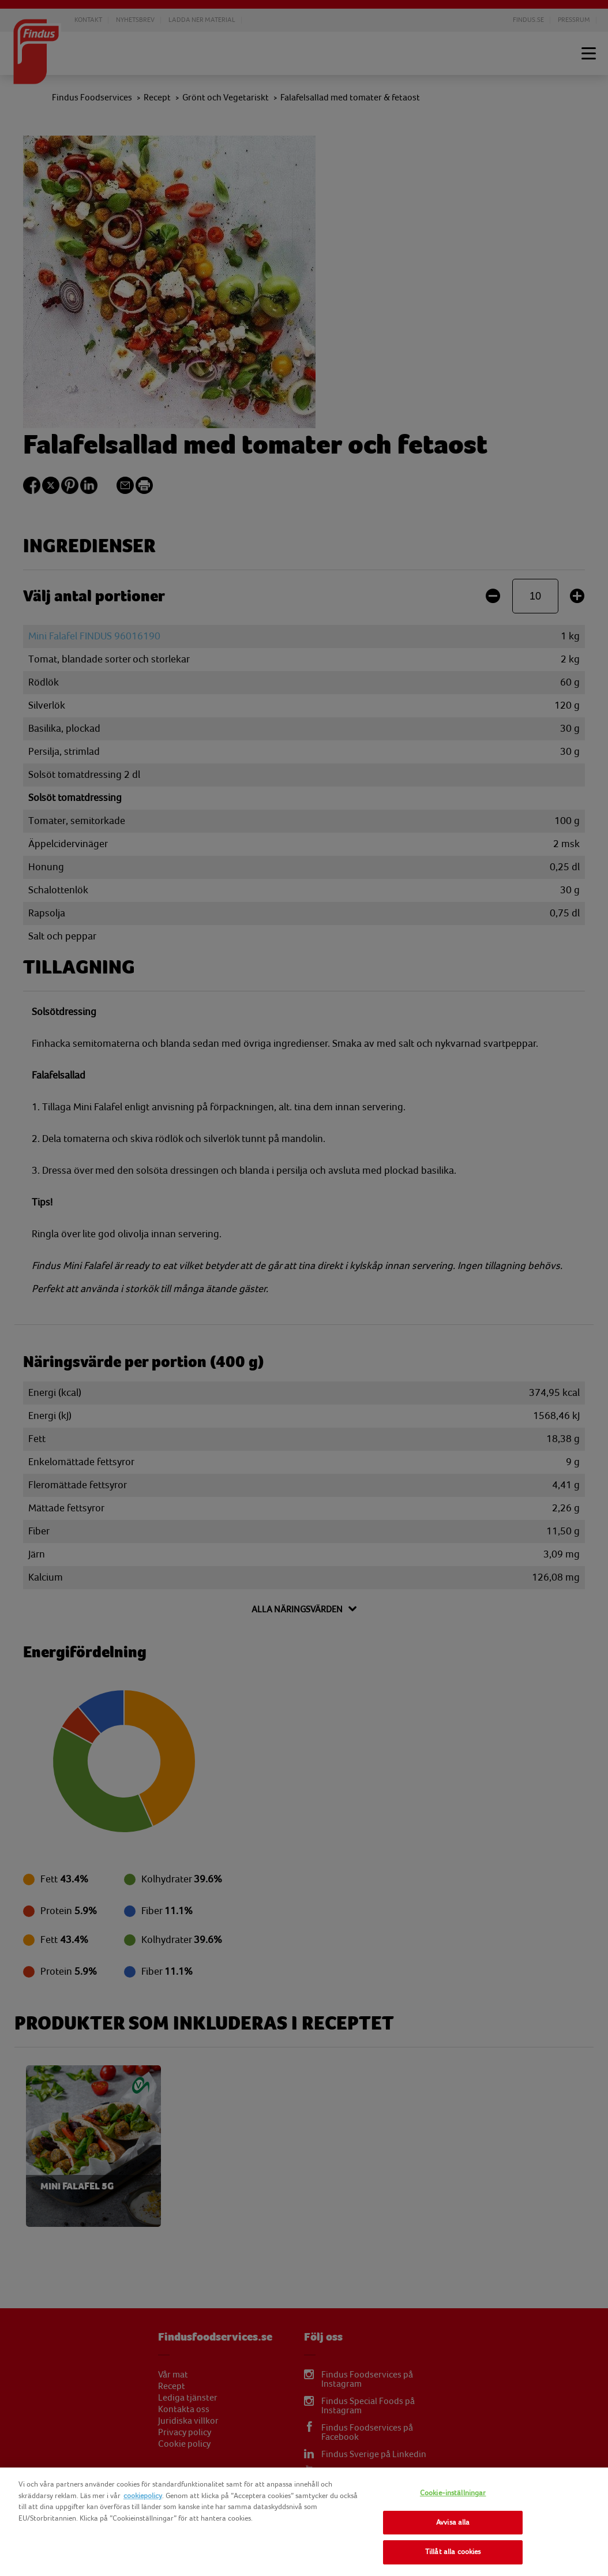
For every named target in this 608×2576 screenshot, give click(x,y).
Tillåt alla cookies (453, 2552)
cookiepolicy (142, 2496)
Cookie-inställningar (453, 2493)
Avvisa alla (453, 2522)
